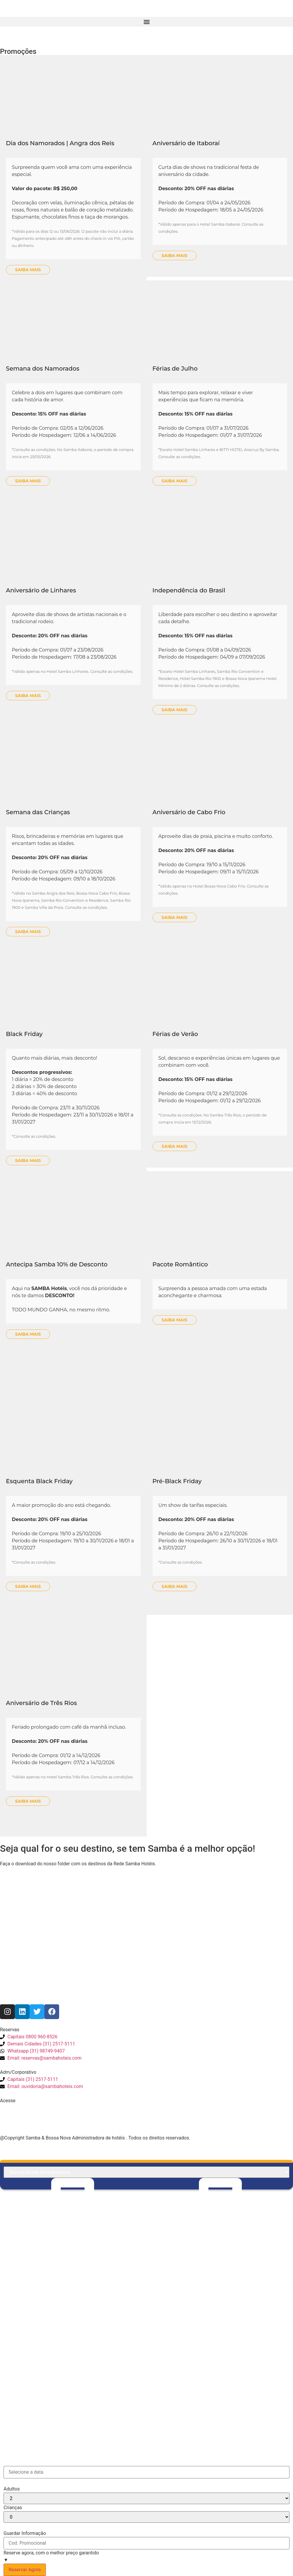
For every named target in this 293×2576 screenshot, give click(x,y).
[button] (146, 22)
